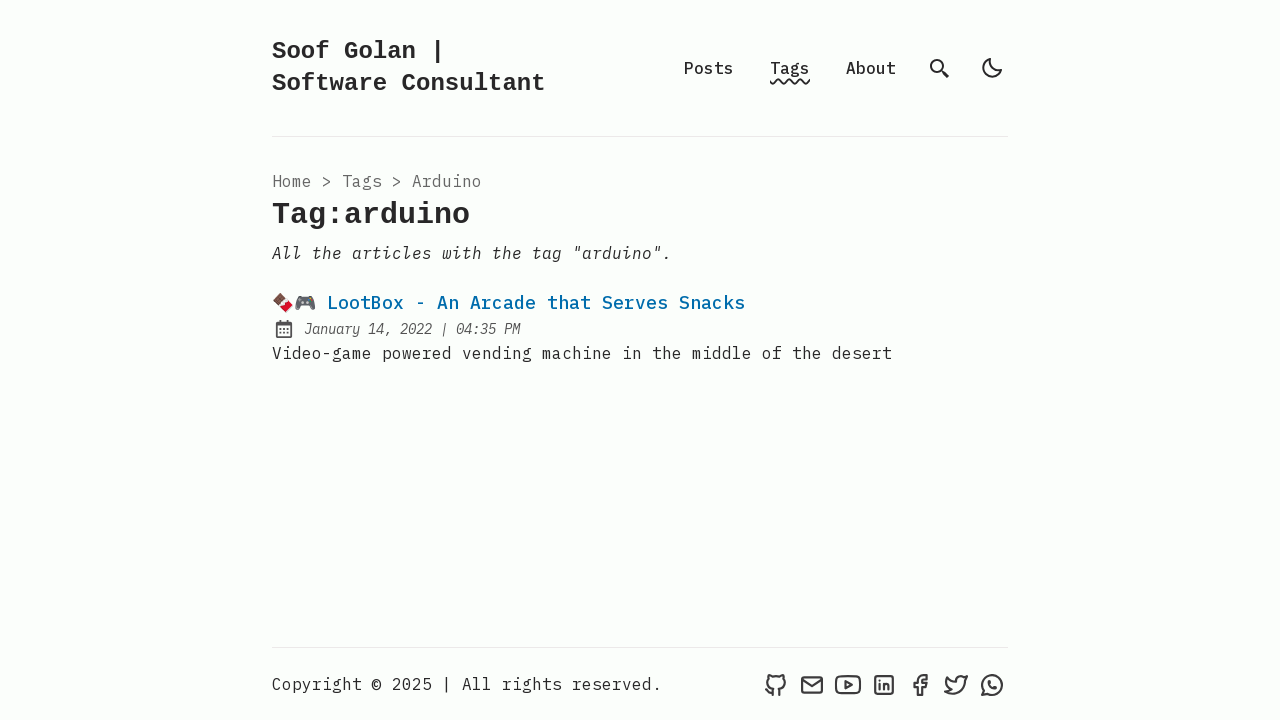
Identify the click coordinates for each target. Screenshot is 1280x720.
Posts (709, 68)
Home (292, 181)
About (871, 68)
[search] (940, 68)
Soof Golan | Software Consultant (409, 67)
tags (362, 181)
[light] (992, 68)
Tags (790, 68)
